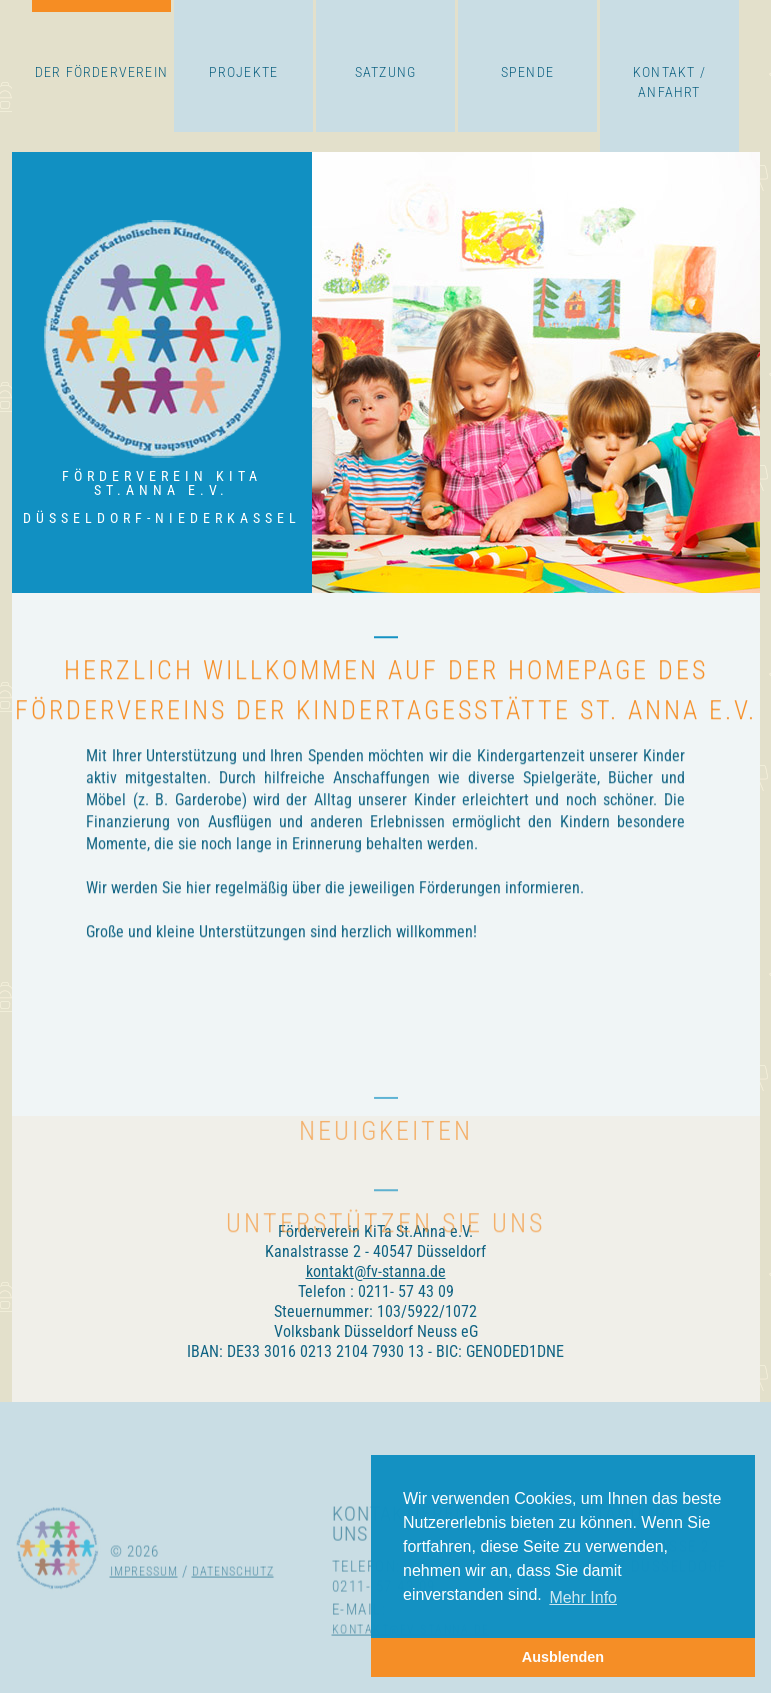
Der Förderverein (101, 72)
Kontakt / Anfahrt (669, 82)
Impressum (144, 1611)
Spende (527, 72)
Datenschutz (233, 1611)
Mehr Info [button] (583, 1597)
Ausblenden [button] (563, 1657)
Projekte (244, 72)
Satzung (385, 72)
